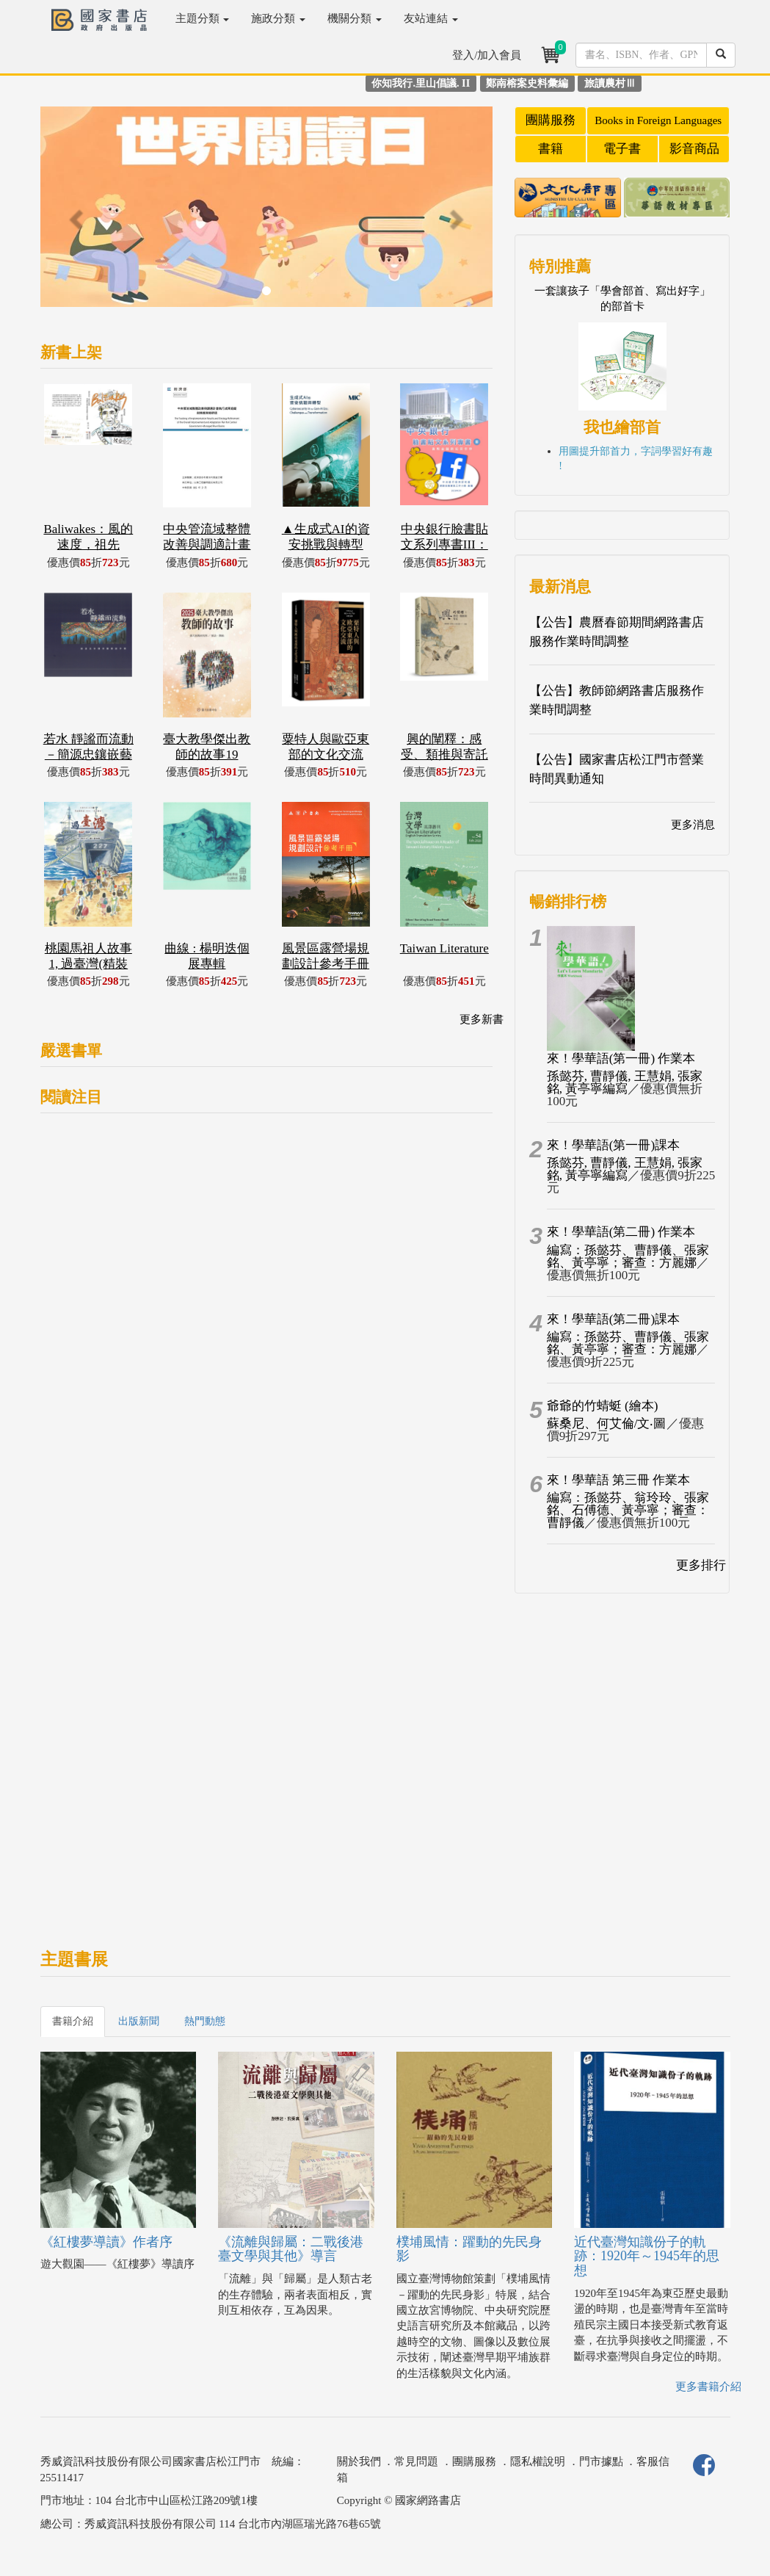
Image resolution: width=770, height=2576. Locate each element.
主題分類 (202, 18)
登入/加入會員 (486, 55)
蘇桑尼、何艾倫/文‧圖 (607, 1423)
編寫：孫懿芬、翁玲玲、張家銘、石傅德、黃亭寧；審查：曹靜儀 (628, 1510)
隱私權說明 (537, 2461)
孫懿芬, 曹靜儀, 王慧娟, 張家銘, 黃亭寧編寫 (625, 1082)
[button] (74, 214)
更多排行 (701, 1565)
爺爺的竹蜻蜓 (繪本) (602, 1406)
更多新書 (482, 1019)
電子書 (622, 149)
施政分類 (278, 18)
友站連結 (431, 18)
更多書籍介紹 (708, 2386)
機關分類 (354, 18)
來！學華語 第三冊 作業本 (619, 1480)
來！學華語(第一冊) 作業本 (621, 1059)
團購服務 (550, 120)
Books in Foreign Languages (658, 120)
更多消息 (693, 825)
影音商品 (694, 149)
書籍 (550, 149)
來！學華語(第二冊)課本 (613, 1319)
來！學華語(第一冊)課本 (613, 1145)
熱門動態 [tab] (204, 2021)
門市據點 (601, 2461)
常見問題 (416, 2461)
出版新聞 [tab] (138, 2021)
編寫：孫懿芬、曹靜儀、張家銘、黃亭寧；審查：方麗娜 (628, 1256)
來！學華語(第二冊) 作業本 (621, 1232)
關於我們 (359, 2461)
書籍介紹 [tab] (72, 2021)
